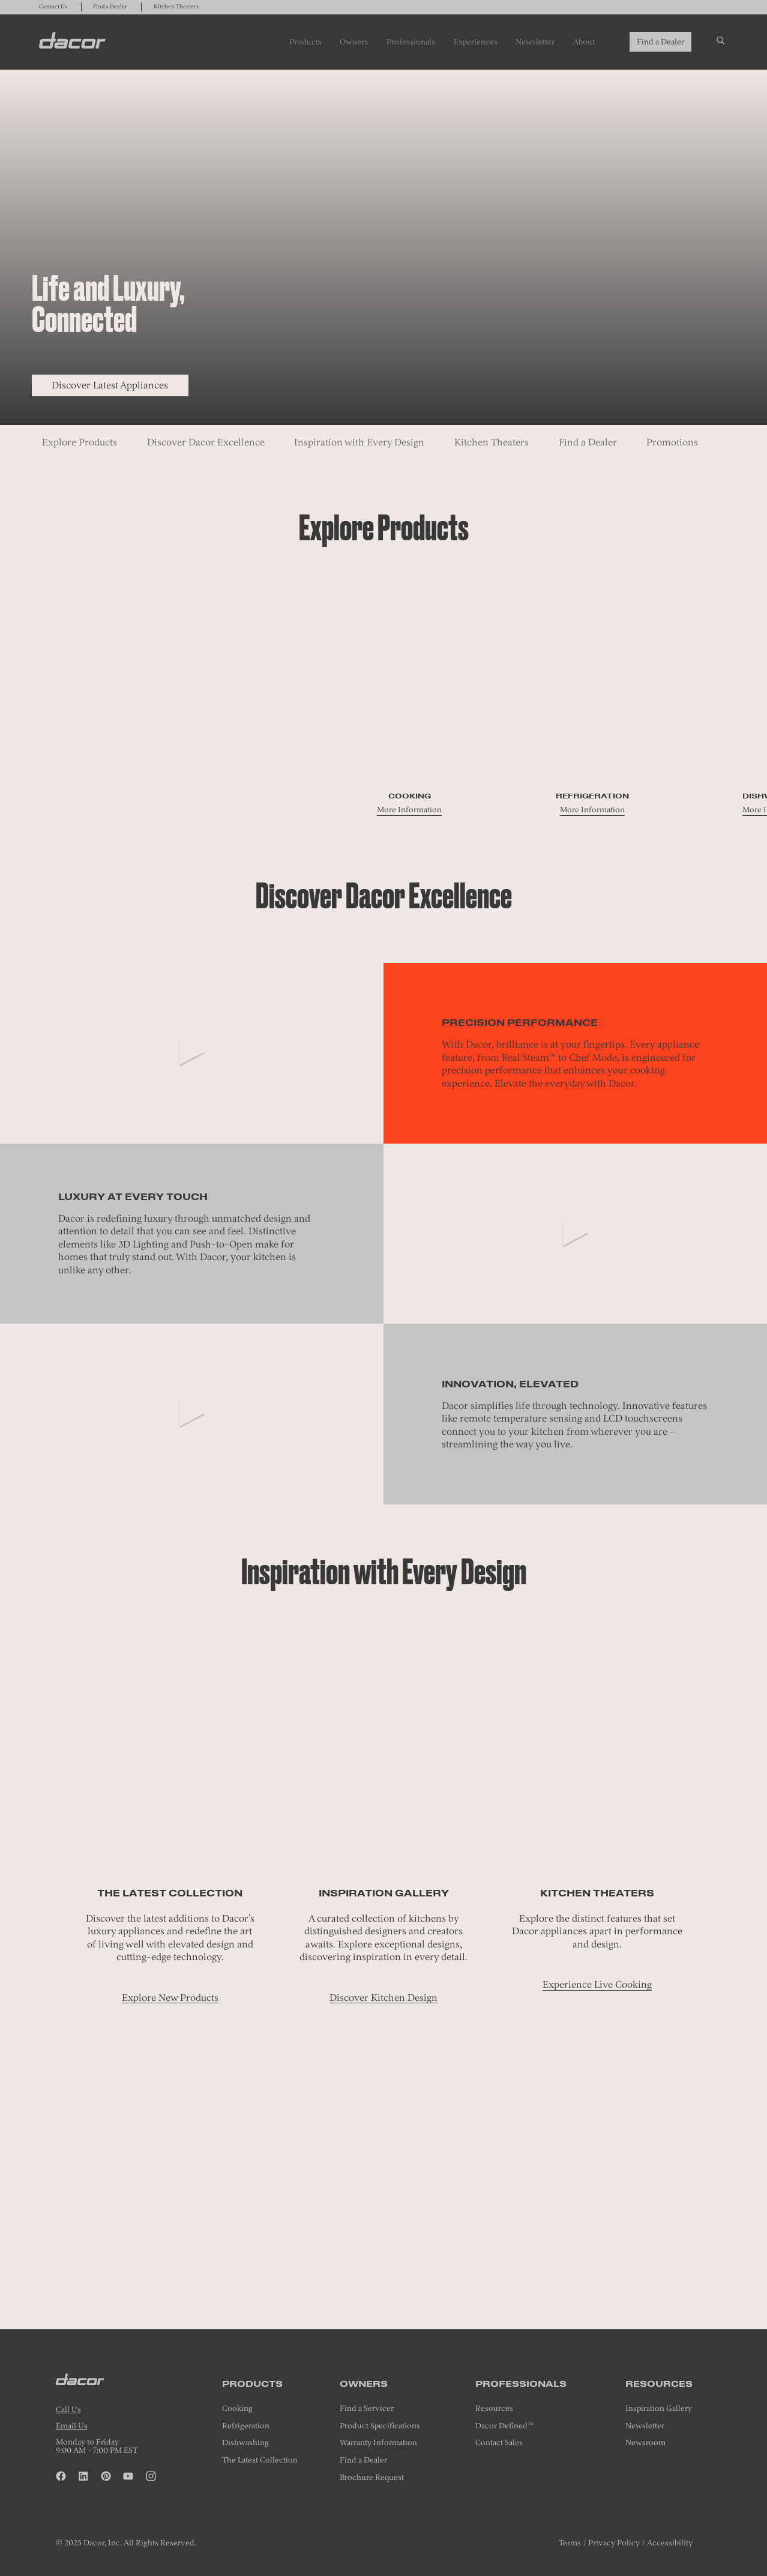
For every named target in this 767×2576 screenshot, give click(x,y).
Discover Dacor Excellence (206, 442)
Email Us (72, 2425)
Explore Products (79, 442)
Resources (494, 2408)
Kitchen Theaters (176, 6)
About (584, 41)
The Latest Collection (260, 2460)
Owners (354, 41)
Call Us (68, 2409)
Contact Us (53, 6)
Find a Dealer (110, 6)
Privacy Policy (614, 2542)
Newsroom (645, 2442)
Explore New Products (170, 1997)
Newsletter (535, 41)
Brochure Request (372, 2477)
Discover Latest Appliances (110, 385)
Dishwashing (245, 2442)
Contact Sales (499, 2442)
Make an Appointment (383, 2219)
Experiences (476, 41)
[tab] (383, 2286)
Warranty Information (378, 2442)
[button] (354, 2279)
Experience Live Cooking (597, 1984)
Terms (570, 2542)
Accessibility (670, 2542)
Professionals (411, 41)
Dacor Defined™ (504, 2426)
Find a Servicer (367, 2408)
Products (305, 41)
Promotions (672, 442)
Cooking (237, 2408)
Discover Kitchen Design (383, 1997)
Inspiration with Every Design (359, 442)
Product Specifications (380, 2426)
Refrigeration (245, 2426)
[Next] (413, 2279)
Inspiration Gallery (658, 2408)
